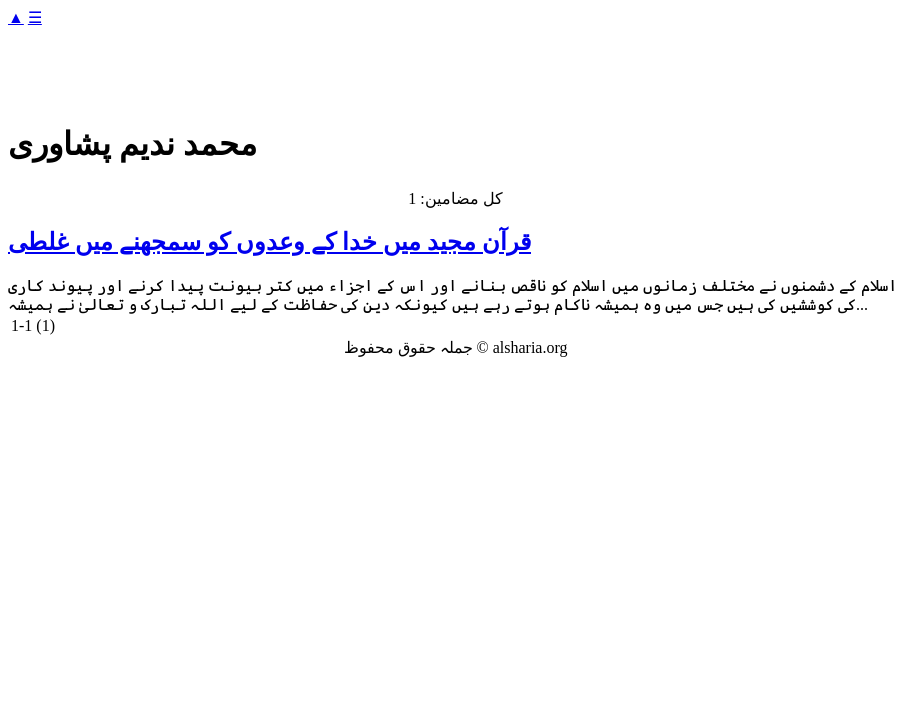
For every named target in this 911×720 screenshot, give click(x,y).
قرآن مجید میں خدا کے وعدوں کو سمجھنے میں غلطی (269, 242)
